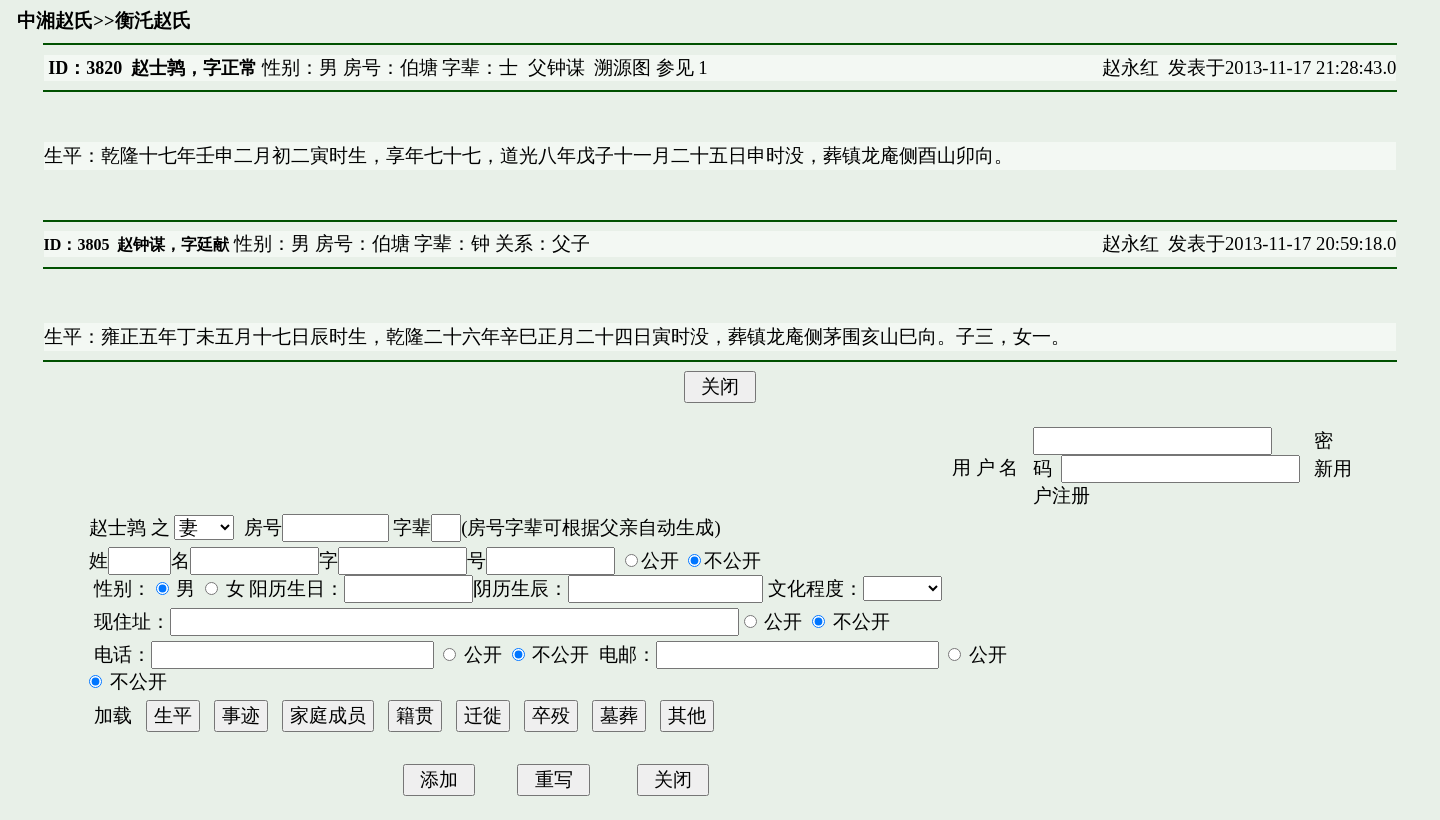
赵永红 (1130, 67)
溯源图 (622, 67)
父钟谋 (556, 67)
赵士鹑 (117, 527)
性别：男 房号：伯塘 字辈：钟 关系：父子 (409, 243)
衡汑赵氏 (153, 20)
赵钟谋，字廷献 (173, 244)
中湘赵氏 (55, 20)
